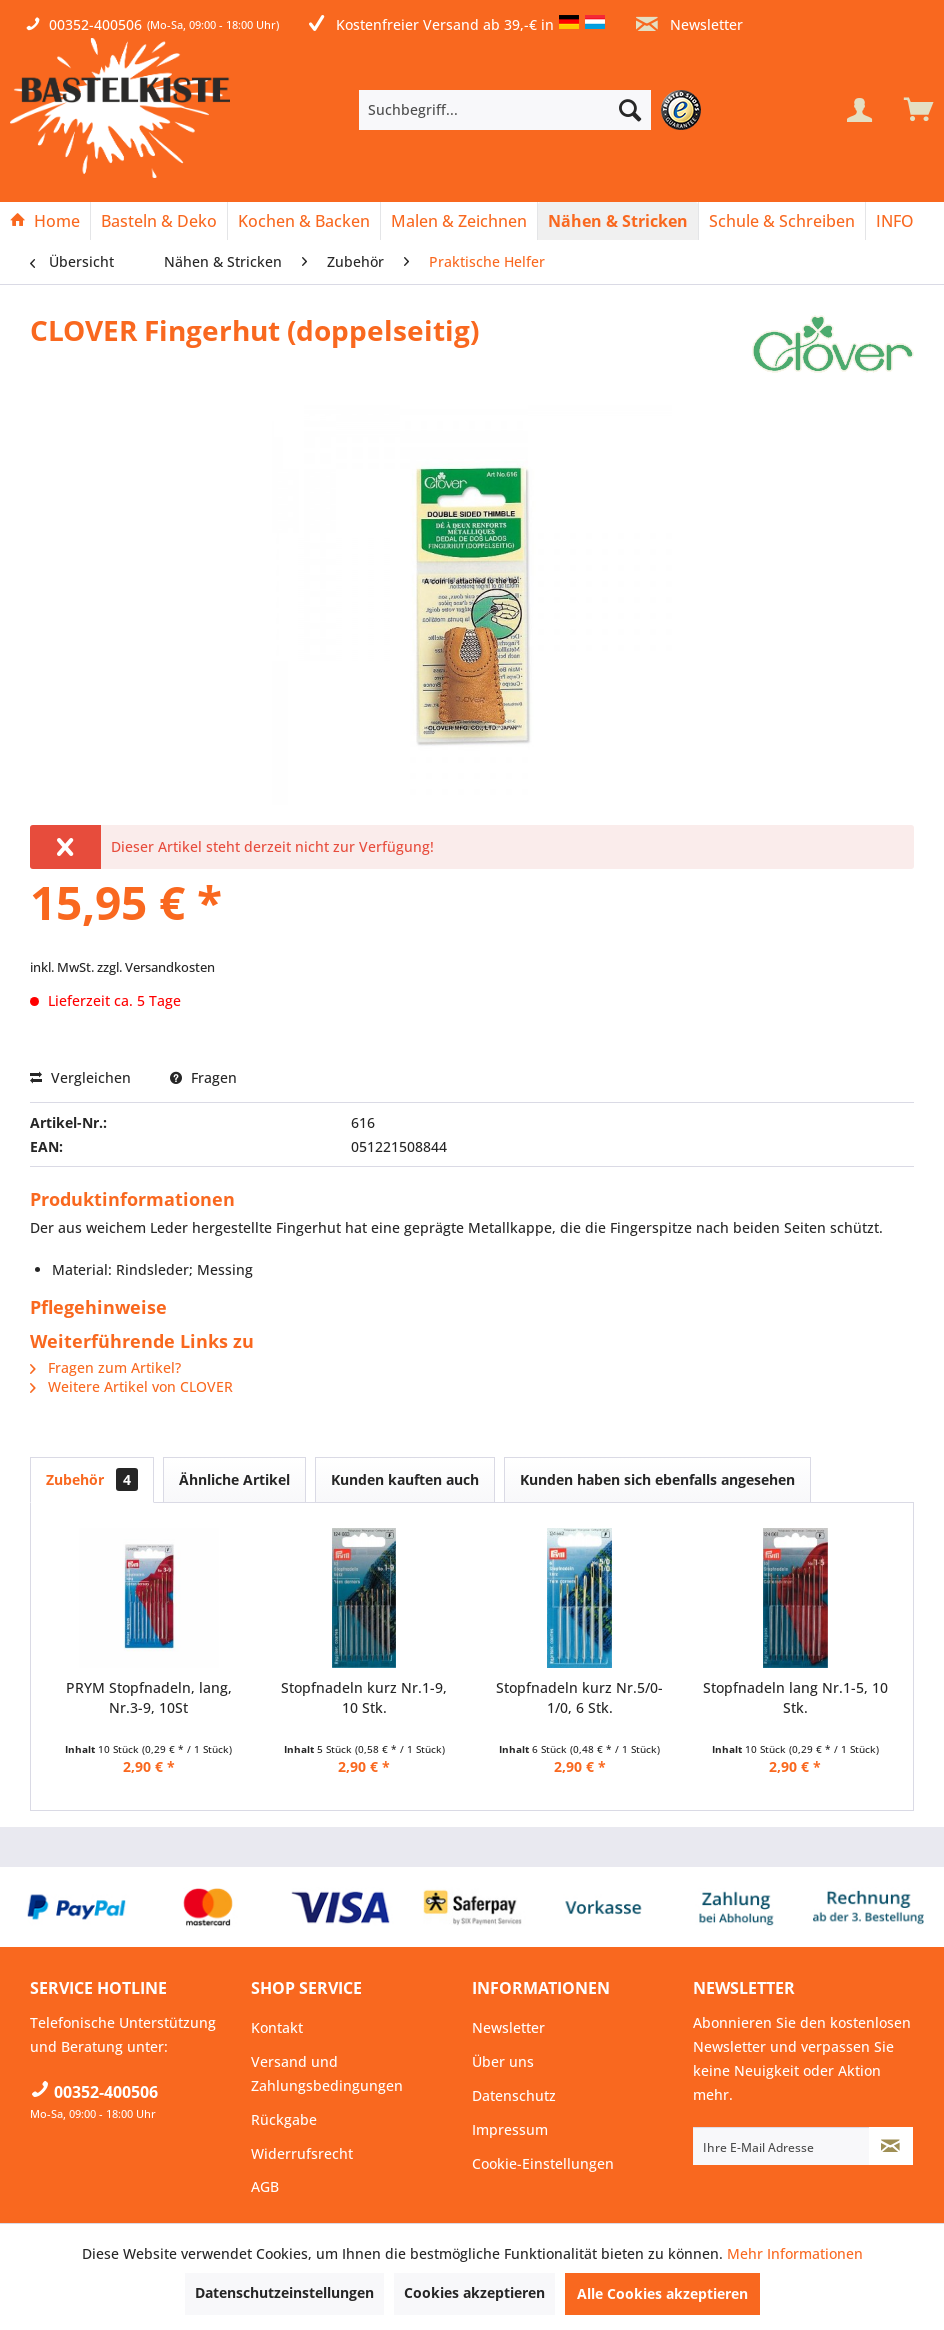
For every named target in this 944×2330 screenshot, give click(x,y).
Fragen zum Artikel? (105, 1367)
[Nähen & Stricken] (618, 221)
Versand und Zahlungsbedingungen (327, 2073)
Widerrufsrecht (302, 2153)
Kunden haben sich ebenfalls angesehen (657, 1479)
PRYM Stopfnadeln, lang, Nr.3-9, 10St (149, 1697)
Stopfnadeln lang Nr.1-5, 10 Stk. (795, 1697)
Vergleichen (80, 1077)
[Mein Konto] (859, 110)
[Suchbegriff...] (505, 110)
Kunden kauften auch (405, 1479)
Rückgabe (284, 2119)
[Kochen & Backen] (304, 221)
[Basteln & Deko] (159, 221)
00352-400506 (95, 24)
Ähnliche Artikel (234, 1479)
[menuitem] (535, 110)
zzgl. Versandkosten (156, 967)
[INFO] (895, 221)
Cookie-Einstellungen (543, 2163)
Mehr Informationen (795, 2253)
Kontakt (277, 2027)
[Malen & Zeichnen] (459, 221)
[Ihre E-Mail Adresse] (781, 2146)
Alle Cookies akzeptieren (662, 2293)
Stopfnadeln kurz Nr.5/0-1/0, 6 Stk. (579, 1697)
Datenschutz (514, 2095)
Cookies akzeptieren (474, 2292)
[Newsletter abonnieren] (891, 2146)
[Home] (45, 221)
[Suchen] (630, 110)
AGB (265, 2186)
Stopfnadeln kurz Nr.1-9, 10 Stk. (364, 1697)
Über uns (503, 2061)
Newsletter (689, 24)
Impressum (510, 2129)
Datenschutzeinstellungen (284, 2292)
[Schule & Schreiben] (782, 221)
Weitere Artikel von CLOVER (131, 1386)
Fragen (203, 1077)
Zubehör (92, 1479)
